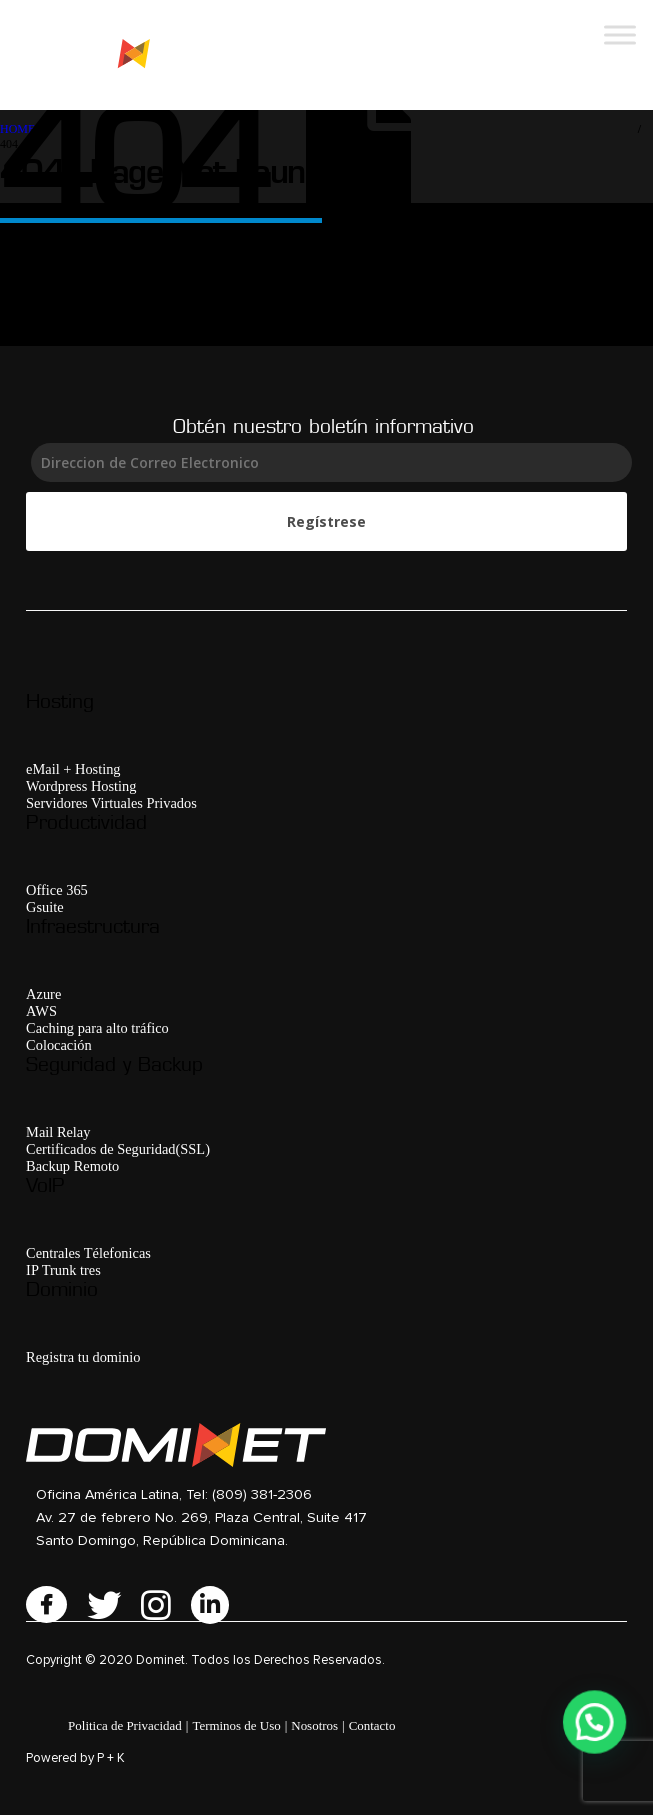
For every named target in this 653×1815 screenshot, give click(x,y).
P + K (111, 1758)
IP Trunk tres (63, 1270)
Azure (43, 994)
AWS (41, 1011)
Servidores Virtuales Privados (111, 803)
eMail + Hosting (73, 769)
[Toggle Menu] (620, 34)
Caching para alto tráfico (97, 1028)
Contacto (372, 1725)
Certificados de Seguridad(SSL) (118, 1149)
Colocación (59, 1045)
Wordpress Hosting (81, 786)
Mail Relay (58, 1132)
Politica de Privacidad (125, 1725)
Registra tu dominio (83, 1357)
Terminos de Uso (236, 1725)
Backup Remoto (72, 1166)
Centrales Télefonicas (88, 1253)
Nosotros (314, 1725)
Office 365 (57, 890)
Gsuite (45, 907)
